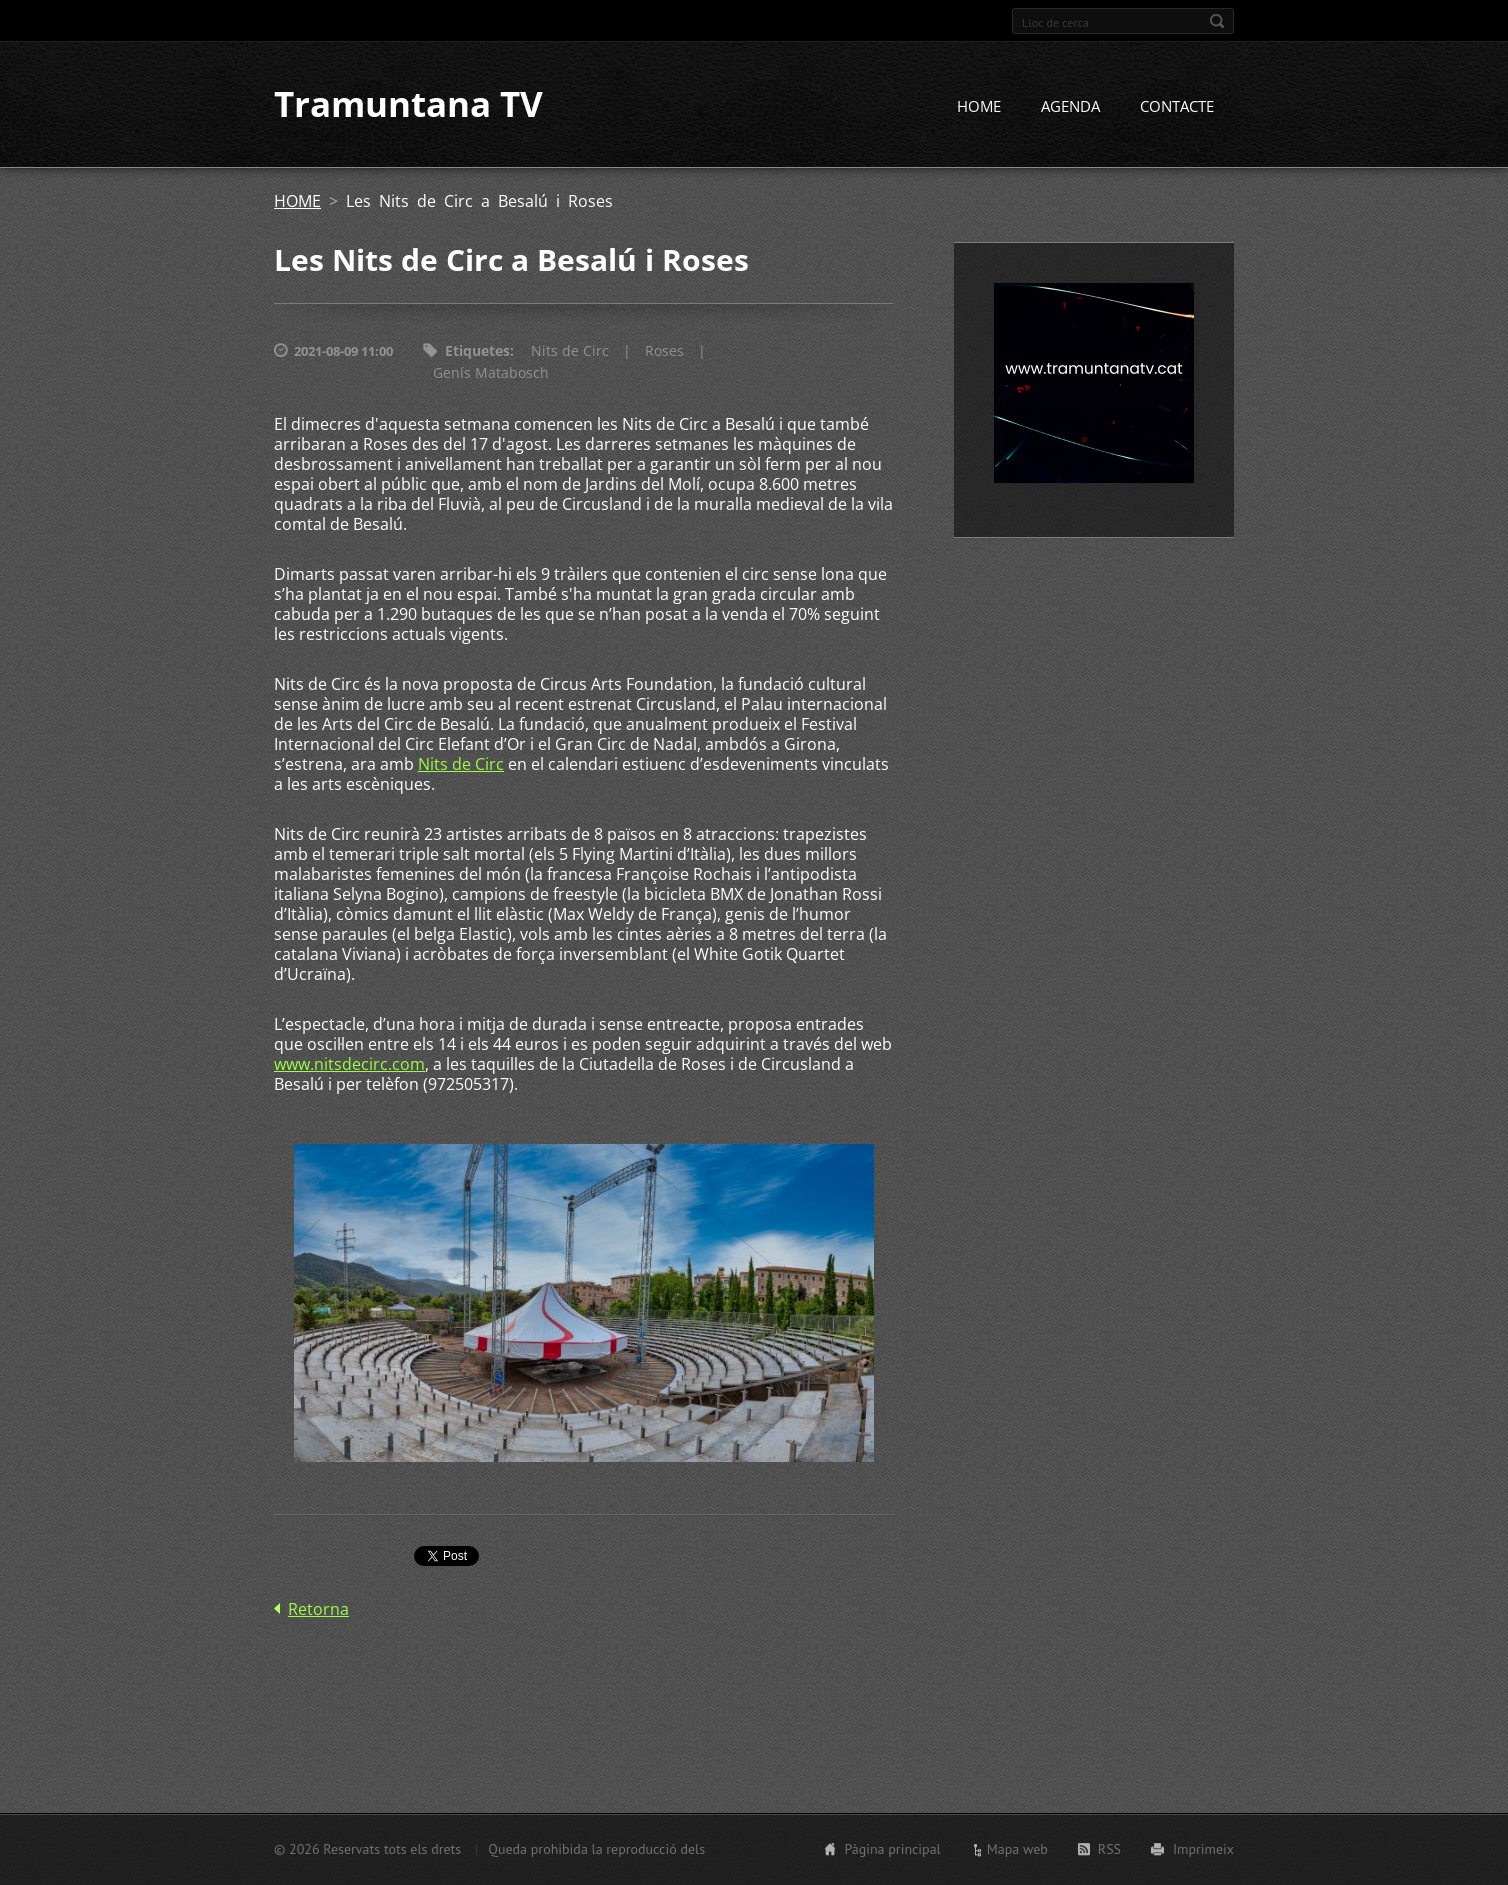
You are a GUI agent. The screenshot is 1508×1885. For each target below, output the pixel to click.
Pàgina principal (892, 1849)
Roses (664, 351)
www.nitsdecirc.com (349, 1065)
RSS (1109, 1849)
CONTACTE (1177, 107)
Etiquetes (477, 351)
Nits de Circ (570, 351)
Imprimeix (1203, 1849)
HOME (979, 107)
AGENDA (1070, 107)
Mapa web (1017, 1849)
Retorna (318, 1609)
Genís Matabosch (491, 373)
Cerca (1217, 21)
